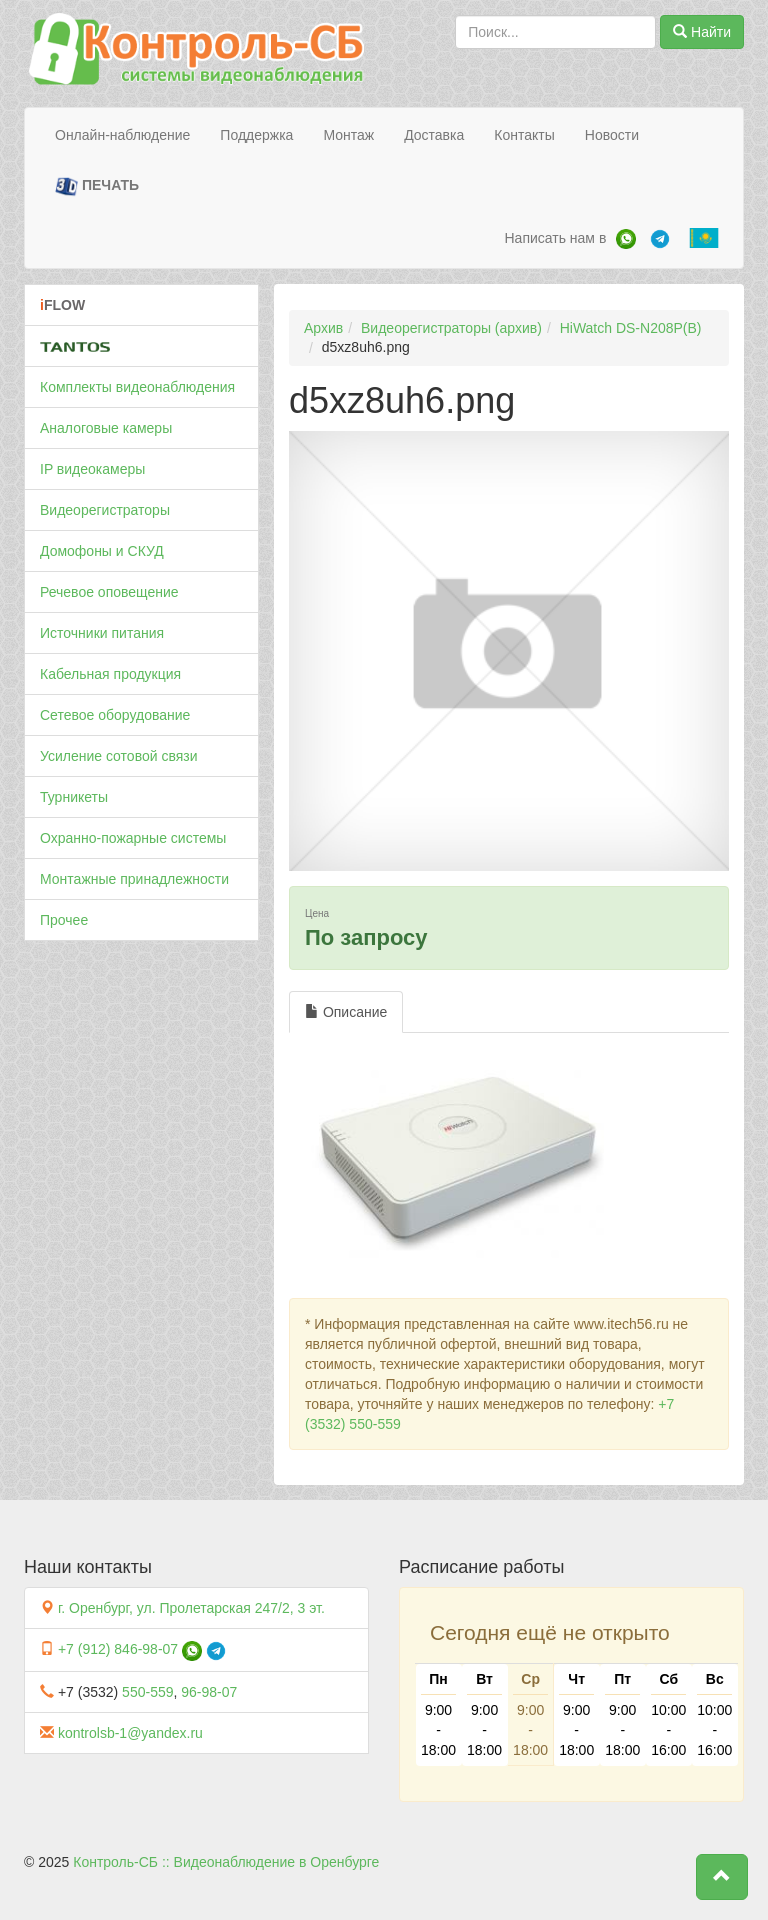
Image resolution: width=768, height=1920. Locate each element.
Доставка (434, 135)
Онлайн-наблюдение (122, 135)
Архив (323, 328)
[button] (722, 1877)
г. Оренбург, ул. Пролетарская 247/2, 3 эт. (191, 1608)
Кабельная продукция (110, 674)
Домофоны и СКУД (102, 551)
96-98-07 (209, 1692)
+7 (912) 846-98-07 (118, 1649)
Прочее (64, 920)
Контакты (524, 135)
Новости (612, 135)
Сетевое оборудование (115, 715)
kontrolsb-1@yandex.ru (130, 1733)
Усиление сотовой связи (119, 756)
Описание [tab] (346, 1012)
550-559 (147, 1692)
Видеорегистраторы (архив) (451, 328)
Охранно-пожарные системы (133, 838)
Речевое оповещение (109, 592)
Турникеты (74, 797)
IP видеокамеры (92, 469)
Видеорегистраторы (105, 510)
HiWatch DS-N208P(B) (631, 328)
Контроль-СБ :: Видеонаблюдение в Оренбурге (226, 1862)
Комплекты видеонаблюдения (137, 387)
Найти (702, 32)
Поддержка (256, 135)
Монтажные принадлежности (134, 879)
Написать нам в (555, 238)
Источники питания (102, 633)
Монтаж (348, 135)
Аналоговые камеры (106, 428)
